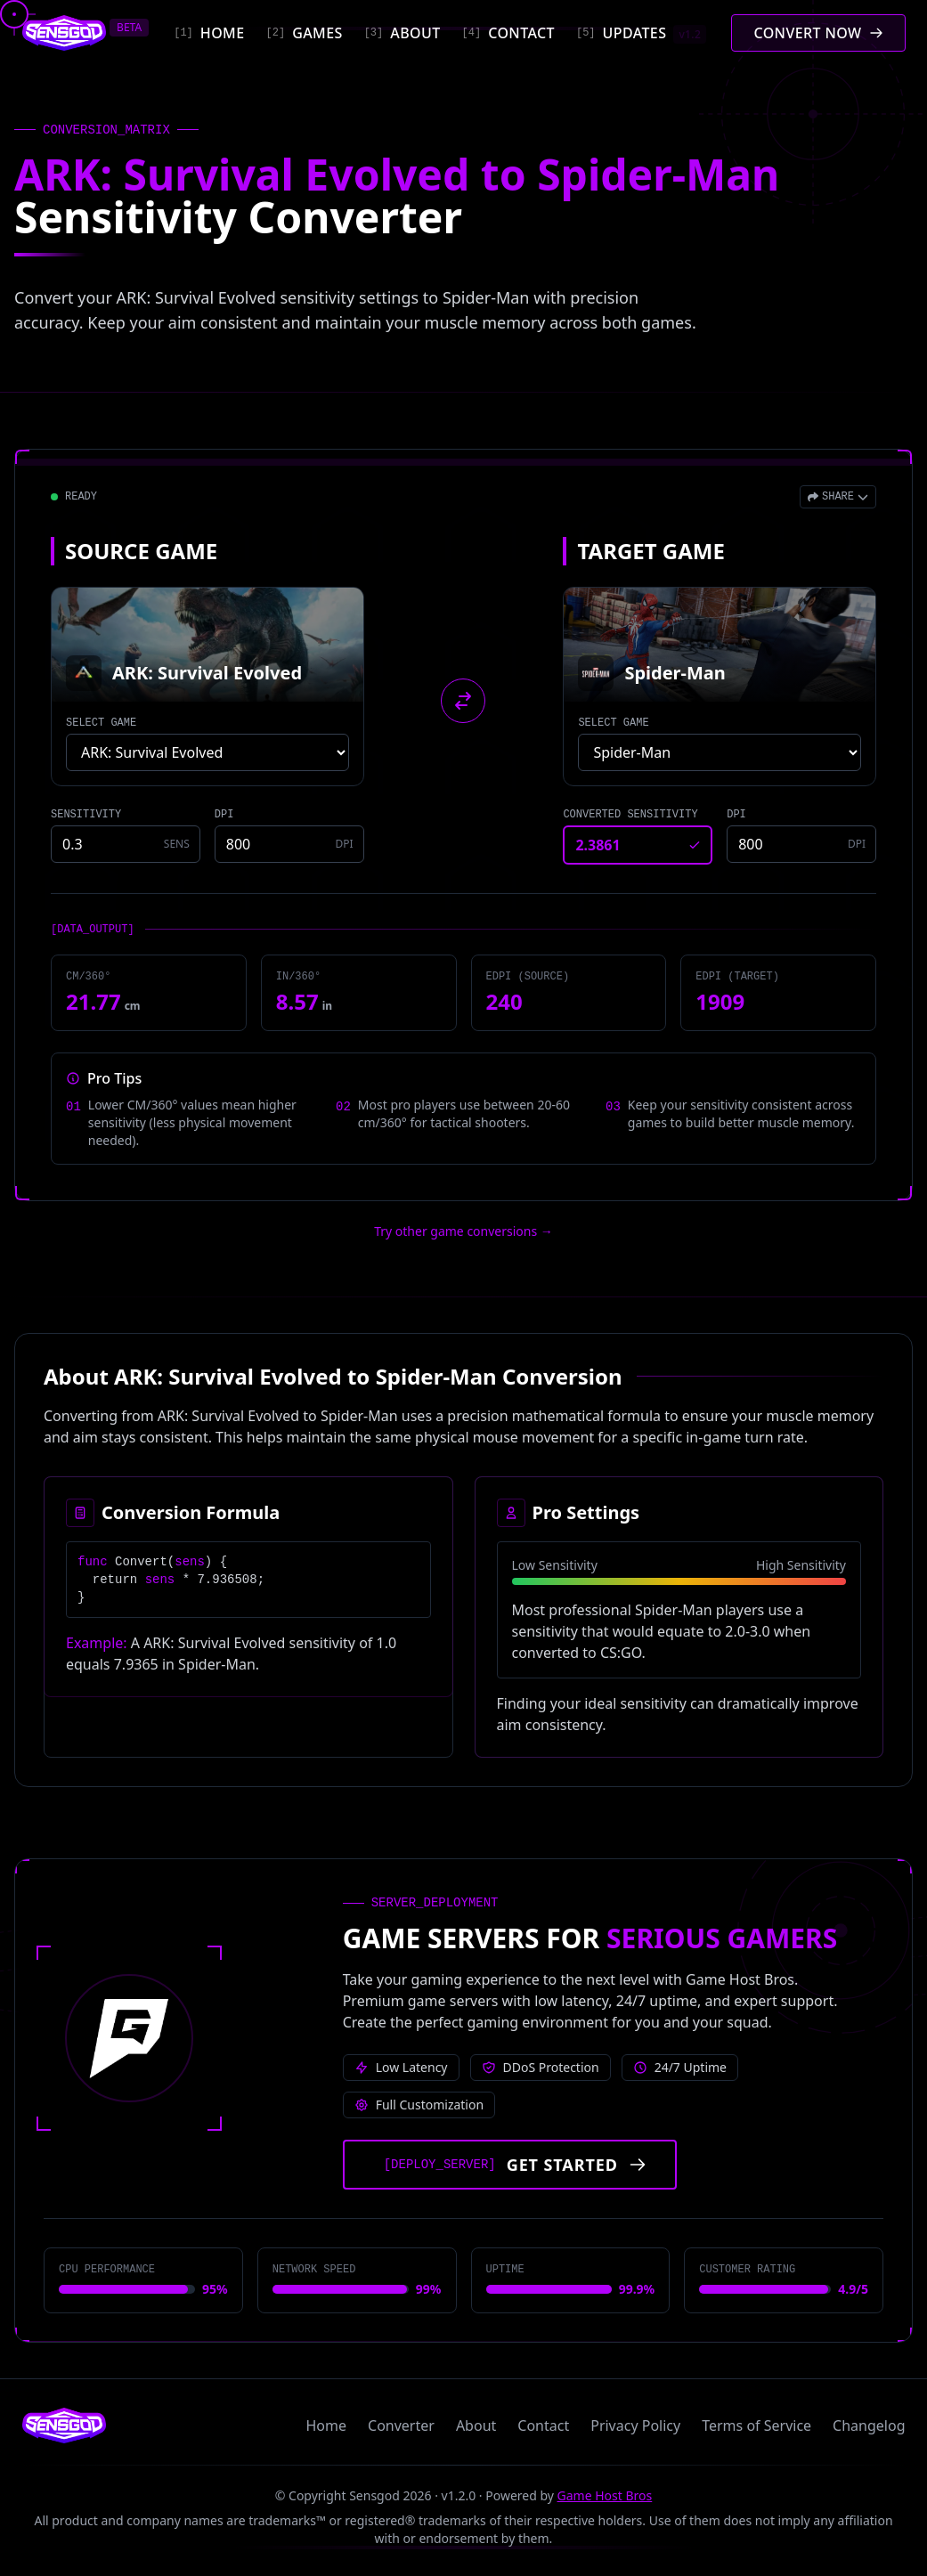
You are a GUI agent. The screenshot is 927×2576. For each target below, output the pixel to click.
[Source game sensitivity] (125, 844)
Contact (543, 2425)
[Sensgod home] (64, 33)
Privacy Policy (635, 2425)
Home (326, 2425)
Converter (401, 2425)
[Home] (209, 33)
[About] (402, 33)
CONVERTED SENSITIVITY (630, 815)
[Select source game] (207, 752)
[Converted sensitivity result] (637, 845)
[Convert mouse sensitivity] (818, 33)
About (476, 2425)
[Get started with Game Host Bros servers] (510, 2165)
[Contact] (508, 33)
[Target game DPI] (801, 844)
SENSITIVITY (86, 815)
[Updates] (641, 33)
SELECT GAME (101, 723)
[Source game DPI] (289, 844)
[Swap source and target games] (463, 701)
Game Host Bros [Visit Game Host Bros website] (605, 2495)
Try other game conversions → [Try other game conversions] (463, 1231)
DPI (224, 815)
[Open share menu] (838, 496)
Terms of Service (756, 2425)
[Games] (304, 33)
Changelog (869, 2425)
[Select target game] (719, 752)
